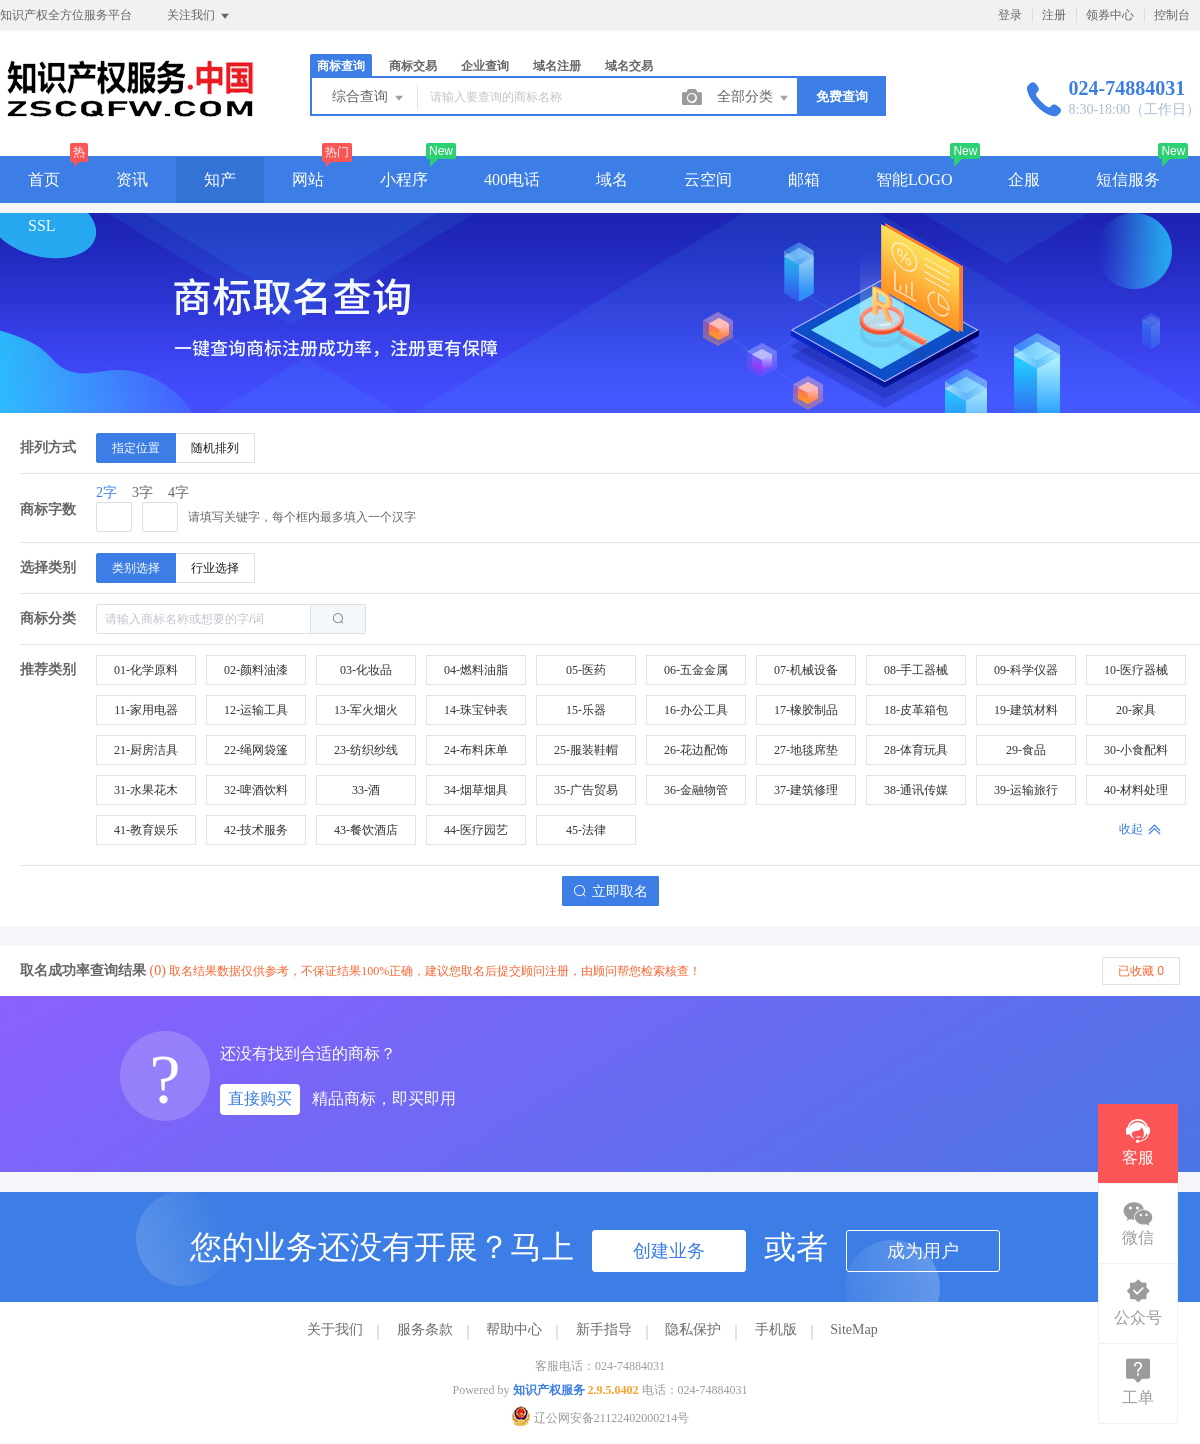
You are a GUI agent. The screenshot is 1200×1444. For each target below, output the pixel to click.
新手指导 (604, 1329)
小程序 (404, 179)
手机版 (776, 1329)
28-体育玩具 (916, 750)
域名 (612, 179)
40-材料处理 (1136, 790)
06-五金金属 (696, 670)
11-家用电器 (146, 710)
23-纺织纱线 (366, 750)
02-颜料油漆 (256, 670)
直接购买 (260, 1098)
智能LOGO (914, 179)
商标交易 (413, 66)
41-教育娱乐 (146, 830)
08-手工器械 (916, 670)
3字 (142, 492)
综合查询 (369, 98)
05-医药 (586, 670)
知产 (220, 179)
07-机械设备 (806, 670)
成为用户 (923, 1251)
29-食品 (1026, 750)
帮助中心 (514, 1329)
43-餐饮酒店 (366, 830)
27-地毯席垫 (806, 750)
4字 (178, 492)
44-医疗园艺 (476, 830)
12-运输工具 (256, 710)
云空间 (708, 179)
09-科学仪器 (1026, 670)
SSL (42, 225)
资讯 (132, 179)
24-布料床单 (476, 750)
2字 (106, 492)
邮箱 (804, 179)
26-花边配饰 (696, 750)
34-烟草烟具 (476, 790)
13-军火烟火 (366, 710)
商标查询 (341, 66)
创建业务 (669, 1251)
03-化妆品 (366, 670)
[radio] (136, 448)
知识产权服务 (549, 1390)
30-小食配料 (1136, 750)
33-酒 (366, 790)
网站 (308, 179)
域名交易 (629, 66)
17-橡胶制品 (806, 710)
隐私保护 (693, 1329)
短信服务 (1128, 179)
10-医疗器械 (1136, 670)
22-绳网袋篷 (256, 750)
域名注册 (557, 66)
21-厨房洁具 (146, 750)
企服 (1024, 179)
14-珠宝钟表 (476, 710)
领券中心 (1110, 15)
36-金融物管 (696, 790)
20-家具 (1136, 710)
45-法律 (586, 830)
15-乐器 (586, 710)
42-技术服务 (256, 830)
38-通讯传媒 (916, 790)
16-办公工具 (696, 710)
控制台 (1172, 15)
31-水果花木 (146, 790)
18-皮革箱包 (916, 710)
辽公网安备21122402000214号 (600, 1418)
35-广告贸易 (586, 790)
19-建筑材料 (1026, 710)
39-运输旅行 (1026, 790)
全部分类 (754, 98)
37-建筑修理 (806, 790)
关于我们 (335, 1329)
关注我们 (199, 16)
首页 (44, 179)
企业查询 (485, 66)
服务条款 (425, 1329)
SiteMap (853, 1329)
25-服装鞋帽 (586, 750)
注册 (1054, 15)
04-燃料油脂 (476, 670)
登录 (1010, 15)
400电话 (512, 179)
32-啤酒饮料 (256, 790)
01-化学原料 (146, 670)
